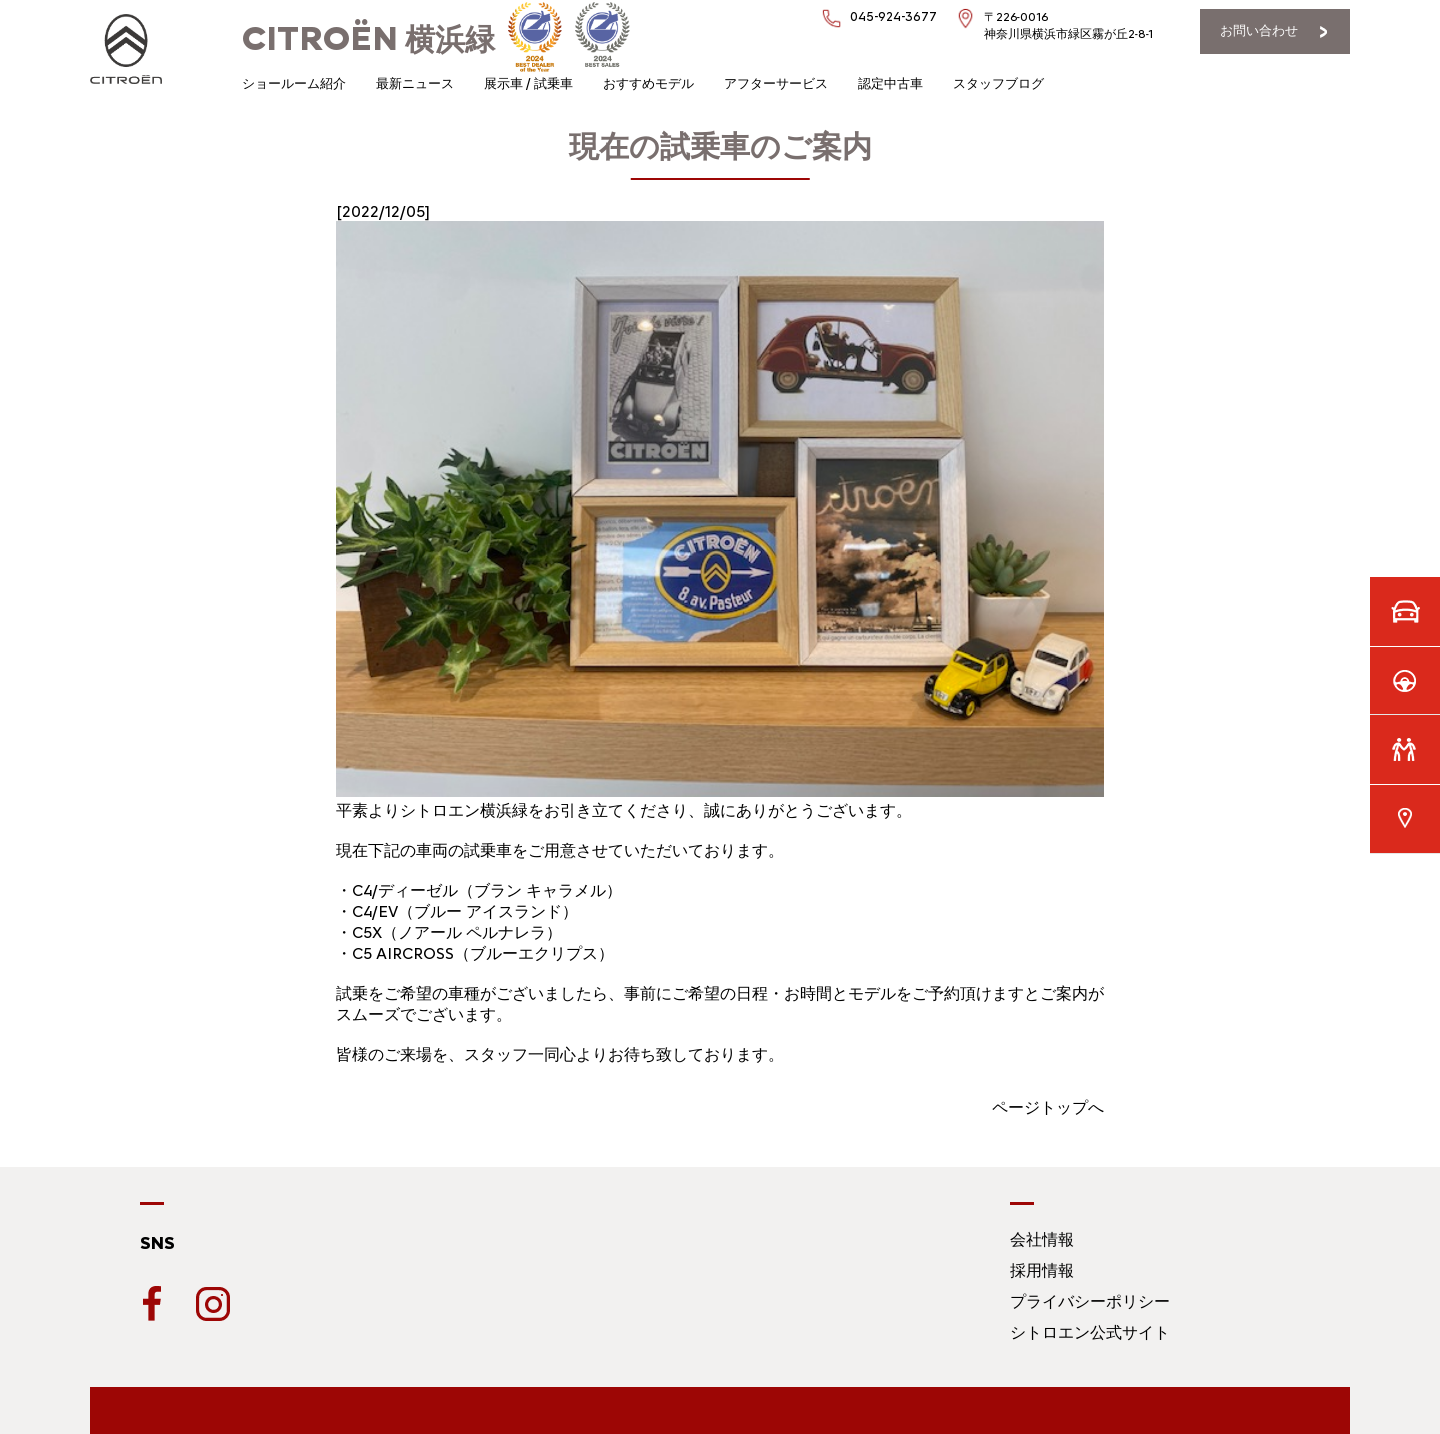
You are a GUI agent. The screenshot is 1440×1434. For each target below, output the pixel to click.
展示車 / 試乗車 (528, 83)
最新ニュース (415, 83)
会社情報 (1042, 1239)
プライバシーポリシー (1090, 1301)
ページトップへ (1048, 1107)
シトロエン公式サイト (1090, 1332)
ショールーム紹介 (294, 83)
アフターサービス (776, 83)
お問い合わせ (1259, 30)
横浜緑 (368, 39)
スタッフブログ (998, 83)
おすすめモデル (648, 83)
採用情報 (1042, 1270)
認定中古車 (890, 83)
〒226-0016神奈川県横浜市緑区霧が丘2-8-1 (1068, 25)
